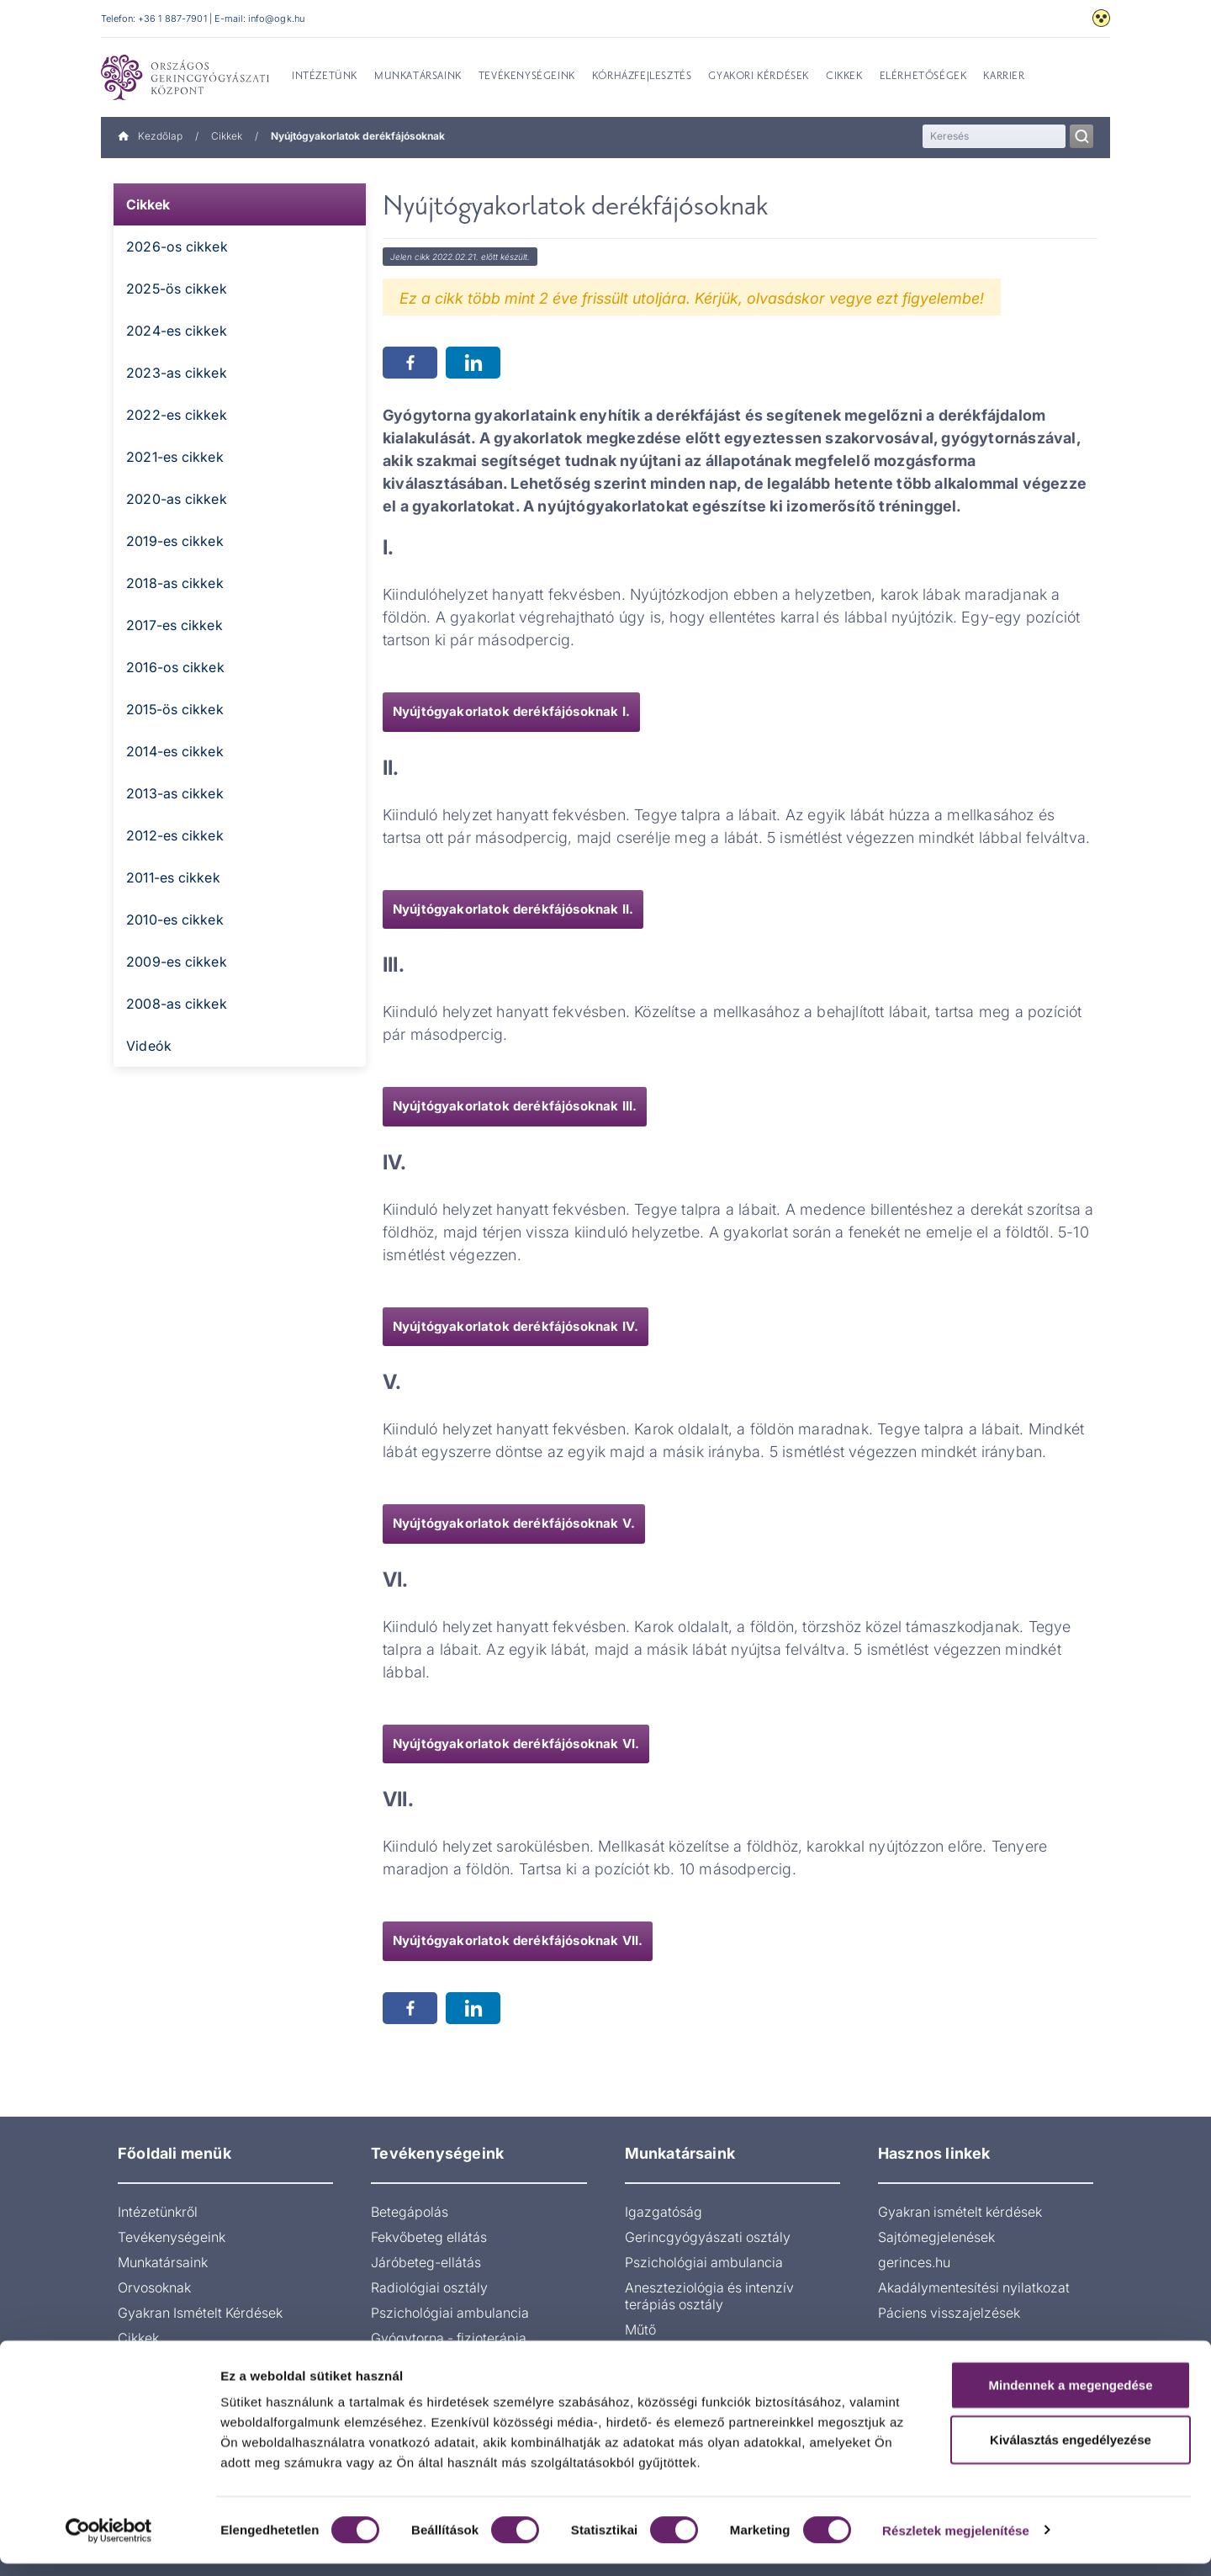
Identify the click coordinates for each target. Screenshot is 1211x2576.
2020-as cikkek (176, 498)
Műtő (640, 2329)
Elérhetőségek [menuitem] (923, 77)
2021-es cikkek (175, 456)
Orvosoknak (154, 2287)
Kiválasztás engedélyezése (1070, 2453)
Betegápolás (409, 2211)
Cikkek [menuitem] (844, 77)
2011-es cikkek (173, 877)
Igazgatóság (663, 2211)
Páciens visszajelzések (949, 2312)
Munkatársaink (163, 2262)
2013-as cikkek (175, 793)
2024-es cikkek (176, 330)
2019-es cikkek (175, 541)
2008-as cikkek (176, 1003)
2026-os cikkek (177, 246)
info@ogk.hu (276, 18)
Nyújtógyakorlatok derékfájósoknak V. (514, 1523)
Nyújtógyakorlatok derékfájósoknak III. (515, 1106)
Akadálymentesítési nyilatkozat (974, 2287)
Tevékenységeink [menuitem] (527, 77)
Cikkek (226, 136)
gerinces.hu (914, 2262)
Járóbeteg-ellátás (426, 2262)
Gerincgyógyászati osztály (708, 2237)
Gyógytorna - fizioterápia (448, 2338)
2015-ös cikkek (175, 709)
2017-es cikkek (174, 625)
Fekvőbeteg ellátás (429, 2237)
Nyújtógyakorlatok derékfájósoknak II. (513, 909)
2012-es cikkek (175, 835)
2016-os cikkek (175, 667)
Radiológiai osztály (429, 2287)
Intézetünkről (158, 2211)
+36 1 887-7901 (172, 18)
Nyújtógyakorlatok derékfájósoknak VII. (518, 1940)
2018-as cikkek (175, 583)
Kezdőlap (150, 136)
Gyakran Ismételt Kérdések (200, 2312)
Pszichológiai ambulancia (450, 2312)
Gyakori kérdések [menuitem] (758, 77)
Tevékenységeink (171, 2237)
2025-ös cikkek (176, 288)
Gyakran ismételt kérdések (960, 2211)
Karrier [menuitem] (1003, 77)
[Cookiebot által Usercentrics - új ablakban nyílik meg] (108, 2543)
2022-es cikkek (176, 414)
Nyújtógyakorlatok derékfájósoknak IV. (515, 1326)
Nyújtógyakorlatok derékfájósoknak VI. (516, 1744)
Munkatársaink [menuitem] (418, 77)
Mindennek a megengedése (1070, 2397)
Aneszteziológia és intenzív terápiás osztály (709, 2296)
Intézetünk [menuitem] (324, 77)
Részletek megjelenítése (955, 2543)
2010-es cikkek (175, 919)
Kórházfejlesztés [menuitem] (642, 77)
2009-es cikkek (176, 961)
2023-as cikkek (176, 372)
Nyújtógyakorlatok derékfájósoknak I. (511, 711)
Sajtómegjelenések (936, 2237)
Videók (149, 1045)
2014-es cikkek (175, 751)
